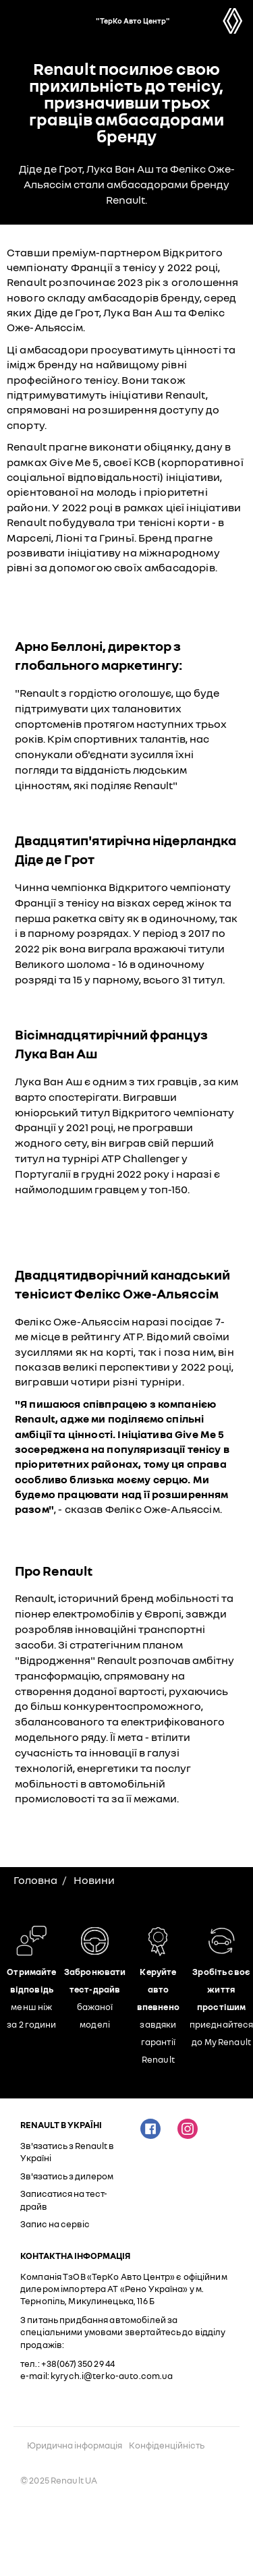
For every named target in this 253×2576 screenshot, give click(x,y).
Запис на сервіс (55, 2224)
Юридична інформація (74, 2445)
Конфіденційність (166, 2445)
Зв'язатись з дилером (66, 2176)
